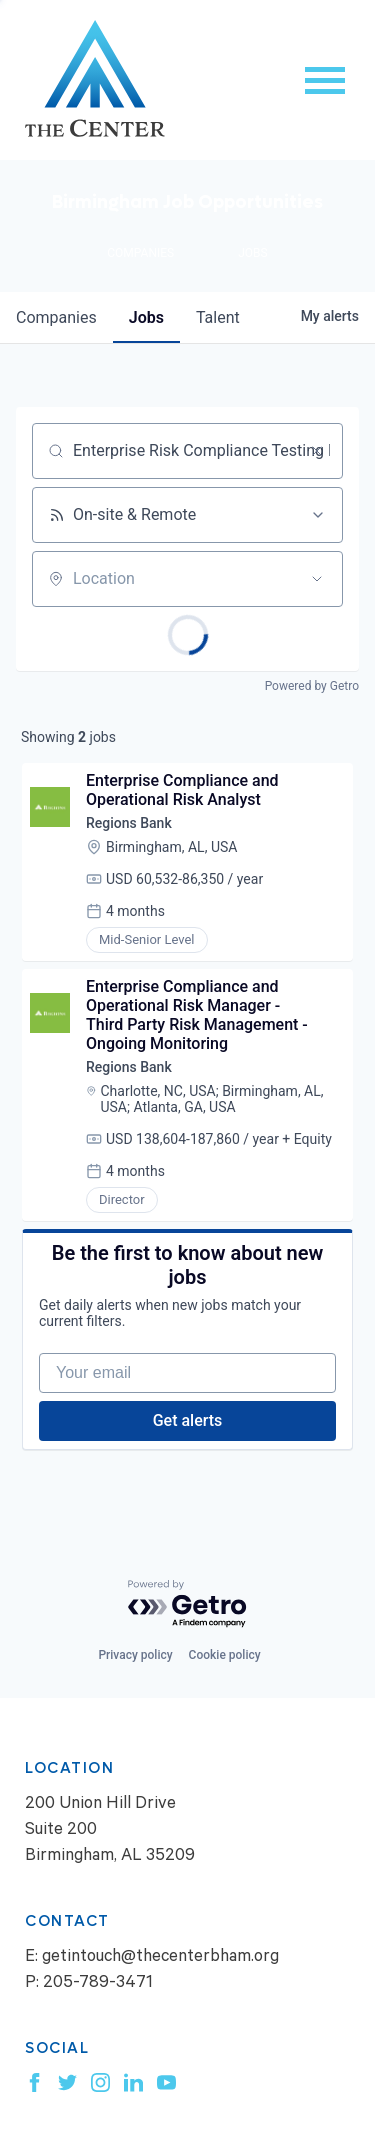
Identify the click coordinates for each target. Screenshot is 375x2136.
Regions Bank (129, 823)
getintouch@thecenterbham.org (160, 1958)
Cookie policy (225, 1655)
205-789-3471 (98, 1984)
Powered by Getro (312, 686)
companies (56, 317)
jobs (146, 317)
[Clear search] (317, 451)
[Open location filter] (317, 579)
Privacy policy (135, 1655)
